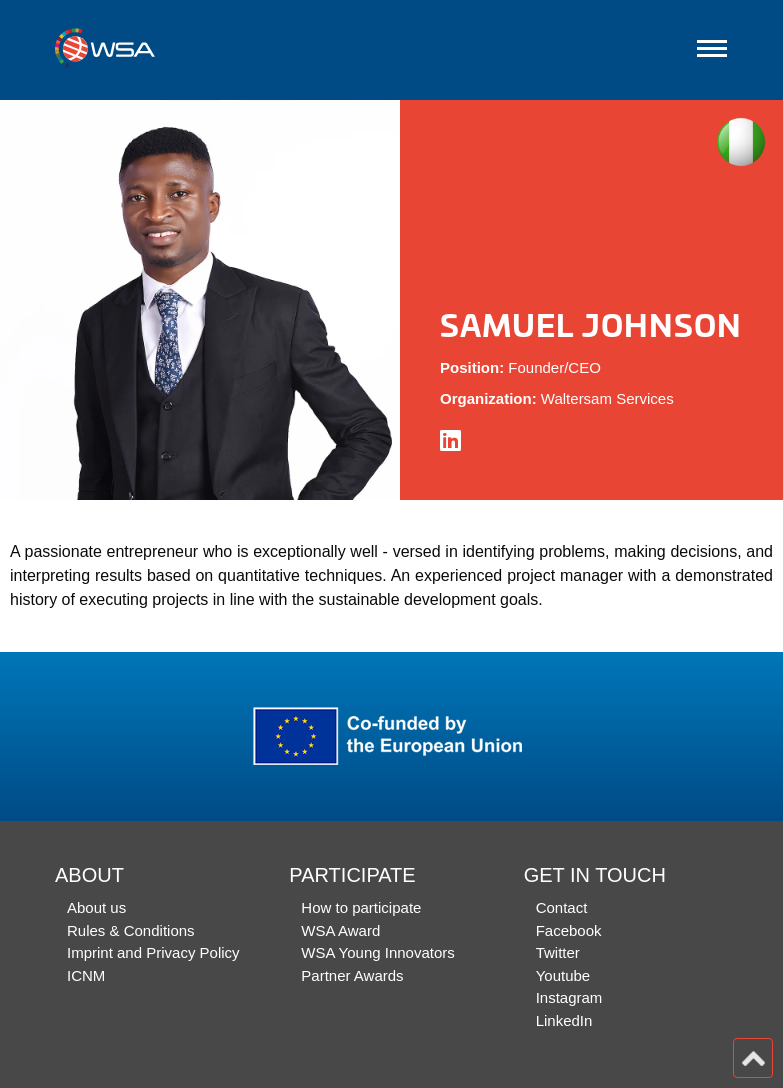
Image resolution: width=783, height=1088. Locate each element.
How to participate (361, 907)
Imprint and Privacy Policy (153, 952)
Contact (562, 907)
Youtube (563, 975)
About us (96, 907)
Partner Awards (352, 975)
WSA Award (340, 930)
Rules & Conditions (131, 930)
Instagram (569, 997)
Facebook (569, 930)
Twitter (558, 952)
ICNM (86, 975)
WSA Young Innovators (377, 952)
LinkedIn (564, 1020)
